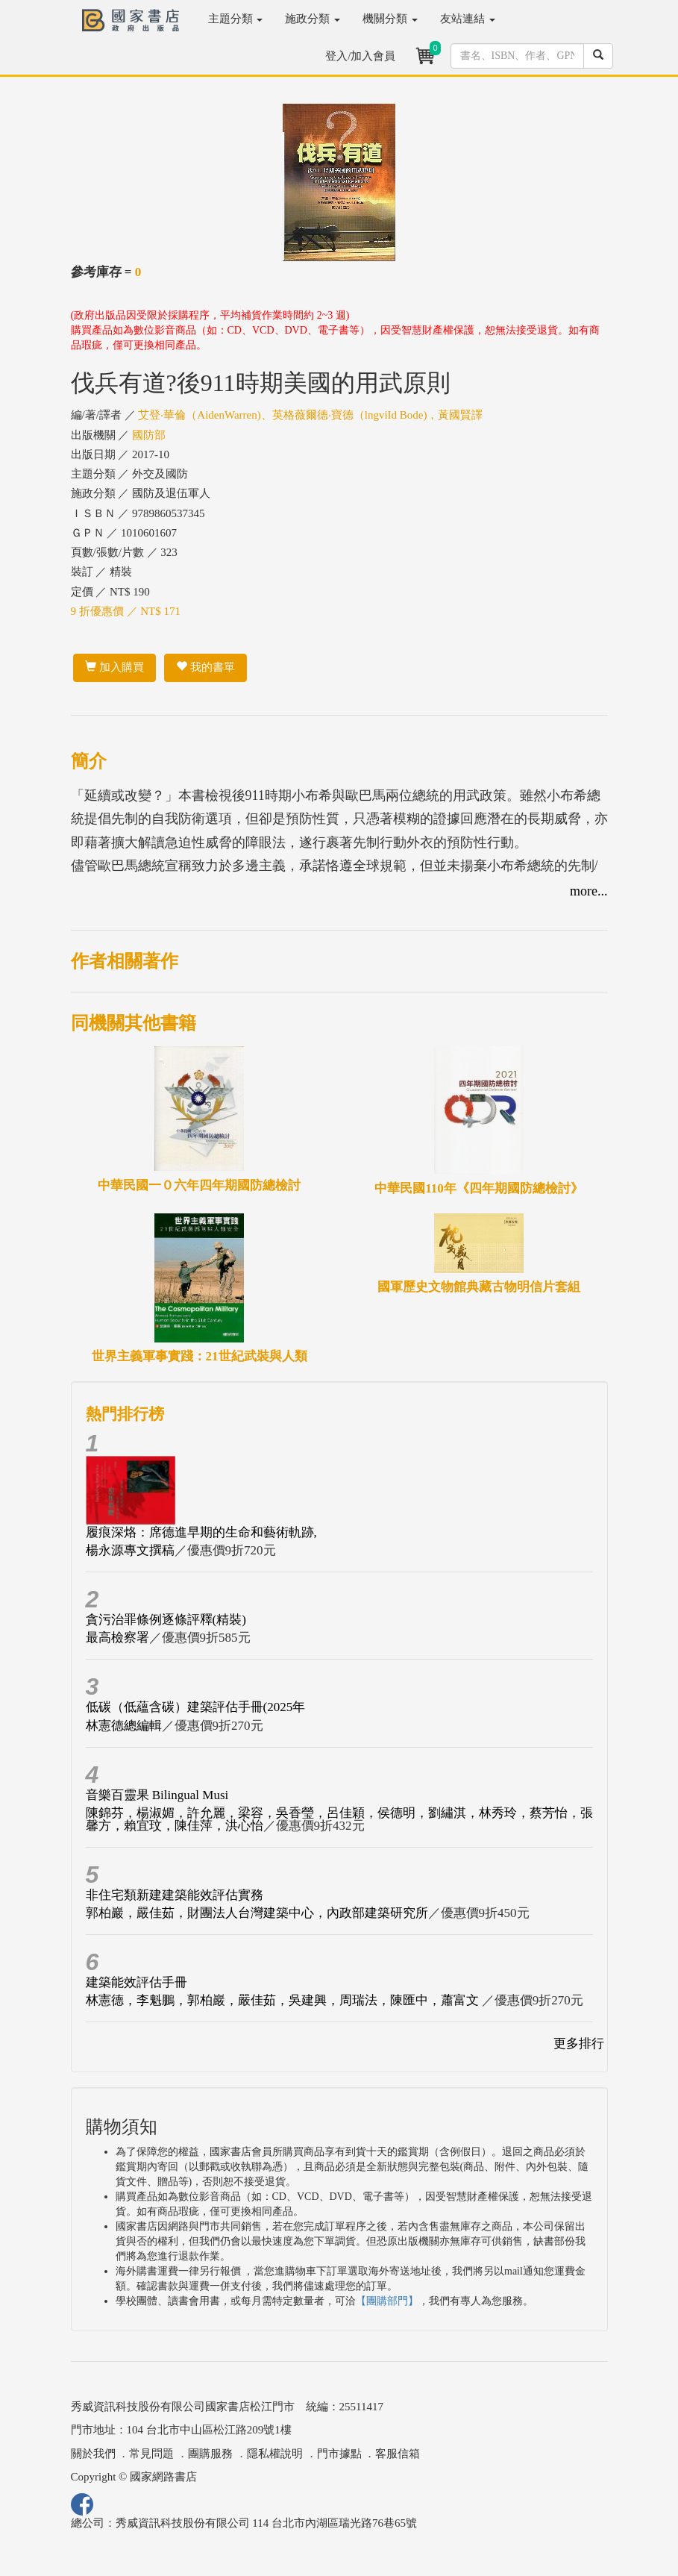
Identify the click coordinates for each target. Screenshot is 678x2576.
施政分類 (312, 19)
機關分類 (390, 19)
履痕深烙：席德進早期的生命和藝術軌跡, (201, 1532)
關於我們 (93, 2454)
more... (588, 891)
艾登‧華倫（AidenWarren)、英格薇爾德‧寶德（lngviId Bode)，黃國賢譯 (310, 415)
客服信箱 (397, 2454)
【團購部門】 (387, 2301)
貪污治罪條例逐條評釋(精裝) (166, 1620)
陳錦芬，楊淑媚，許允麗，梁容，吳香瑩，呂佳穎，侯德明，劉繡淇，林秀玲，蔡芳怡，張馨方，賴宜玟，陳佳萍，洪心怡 (339, 1819)
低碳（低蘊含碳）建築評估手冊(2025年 (196, 1707)
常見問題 (151, 2454)
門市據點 (339, 2454)
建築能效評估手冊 (136, 1982)
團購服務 (210, 2454)
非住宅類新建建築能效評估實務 (174, 1895)
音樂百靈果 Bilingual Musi (157, 1795)
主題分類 (235, 19)
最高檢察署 (117, 1638)
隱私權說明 (275, 2454)
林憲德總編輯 (124, 1726)
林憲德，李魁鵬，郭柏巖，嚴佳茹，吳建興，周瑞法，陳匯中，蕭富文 (284, 2000)
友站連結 (467, 19)
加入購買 (114, 667)
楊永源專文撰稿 (130, 1550)
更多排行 (578, 2043)
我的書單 (205, 667)
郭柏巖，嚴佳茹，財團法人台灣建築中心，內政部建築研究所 (257, 1913)
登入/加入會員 (360, 56)
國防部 (149, 435)
